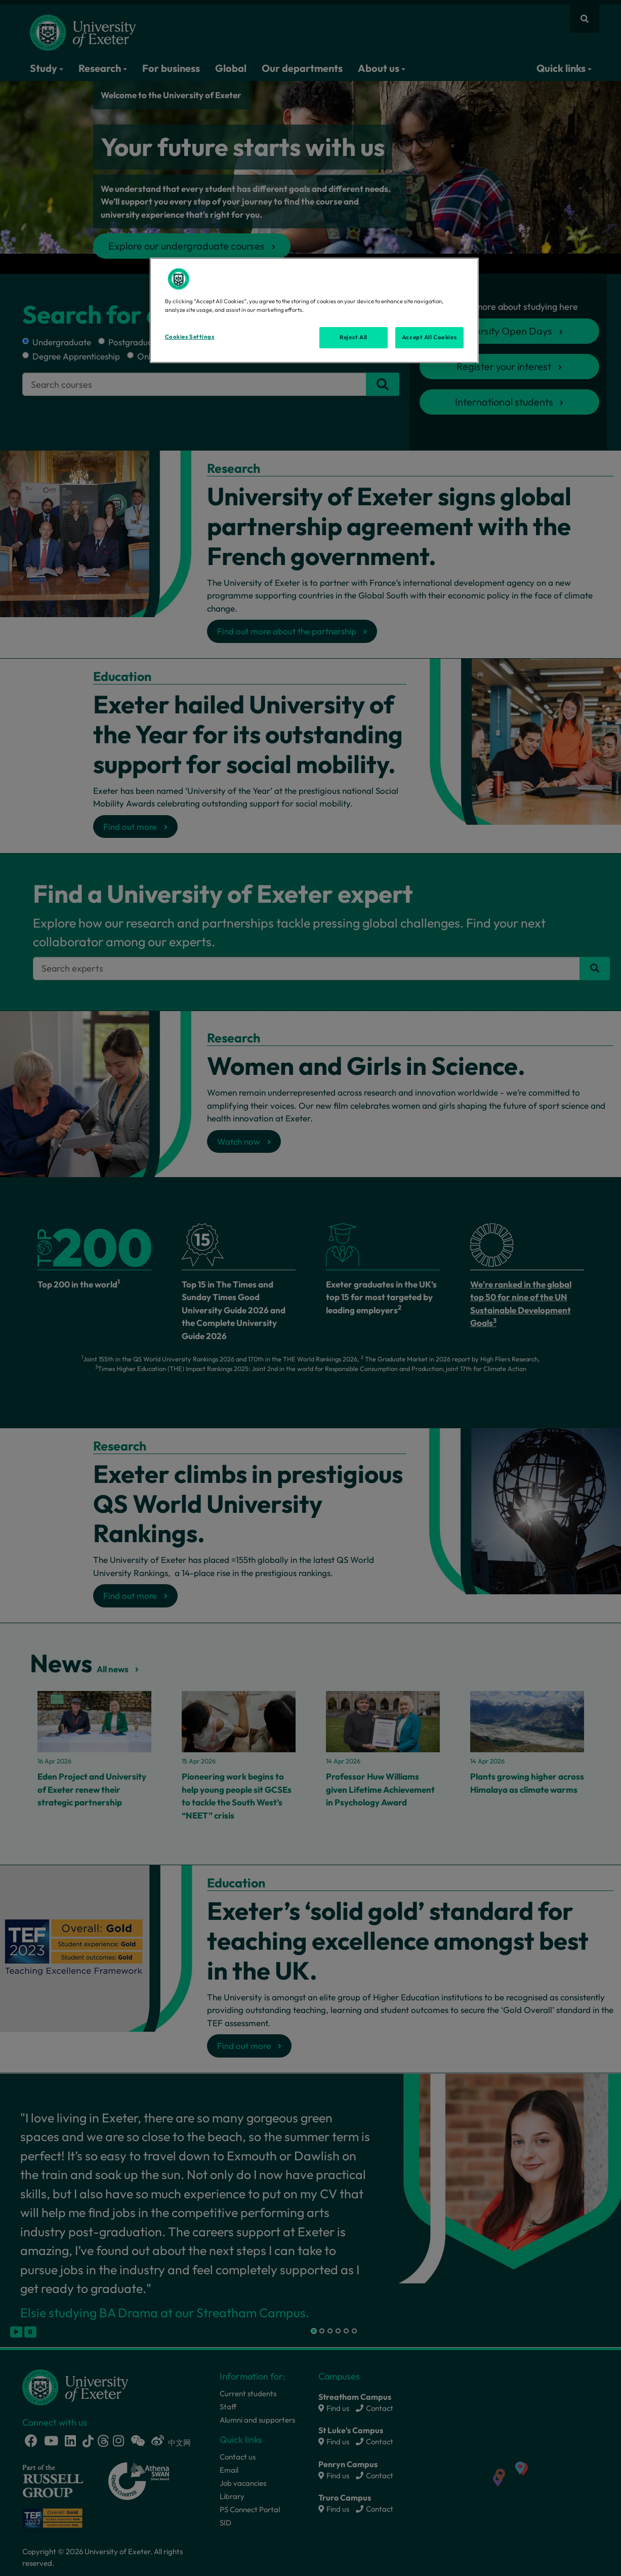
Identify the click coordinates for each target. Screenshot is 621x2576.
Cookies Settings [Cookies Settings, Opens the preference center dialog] (190, 336)
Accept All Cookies (429, 337)
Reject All (353, 337)
